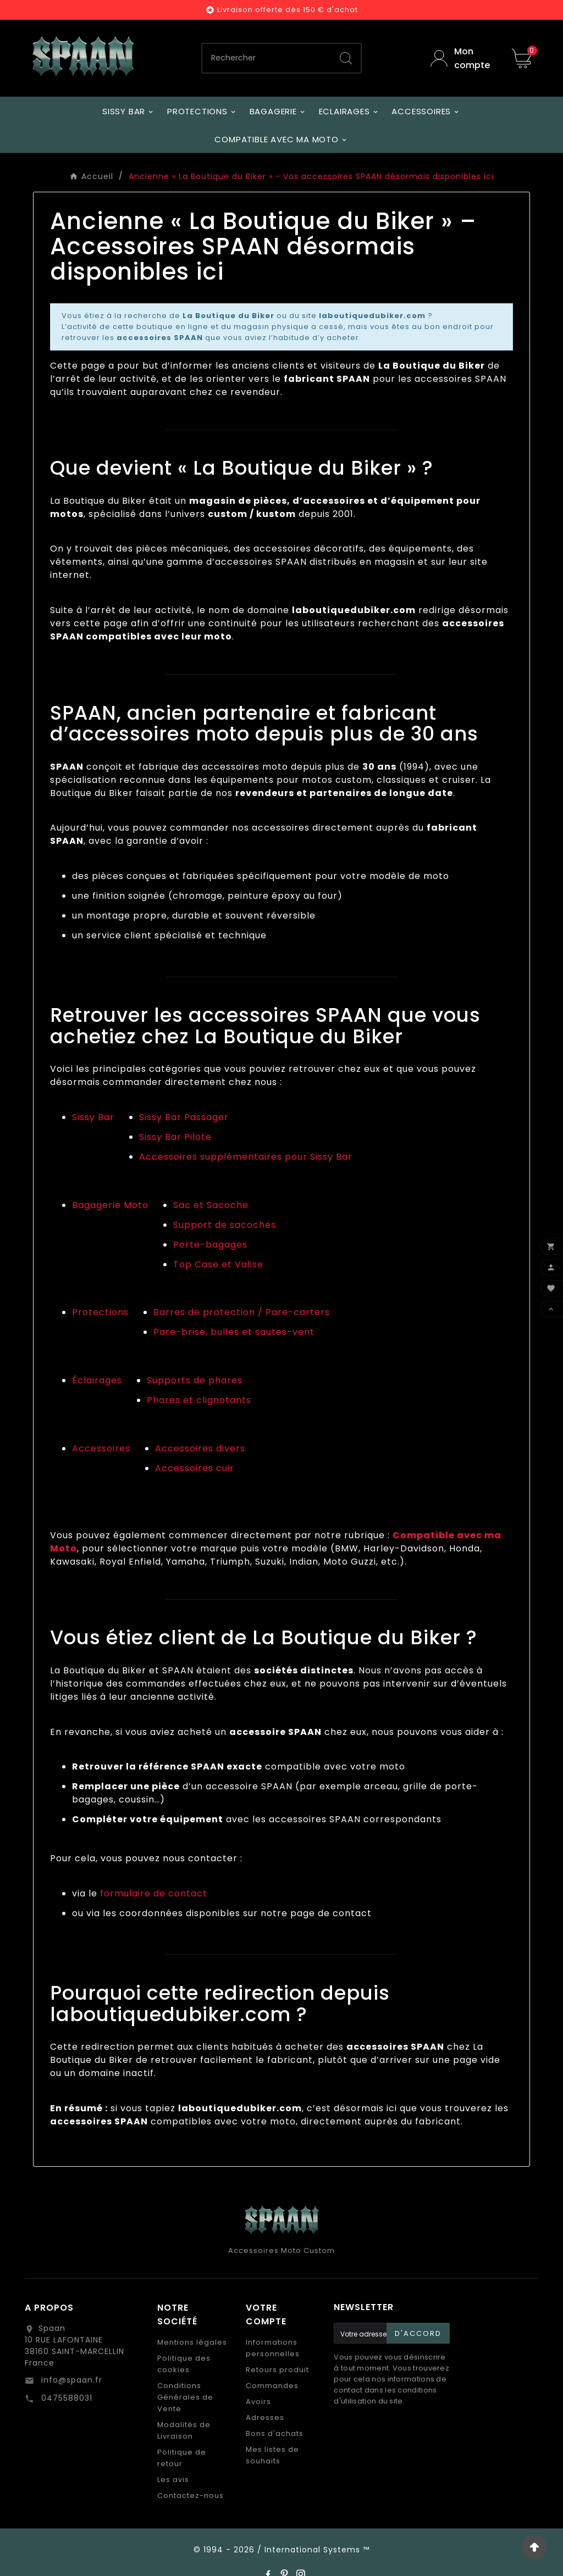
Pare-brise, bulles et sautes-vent (233, 1332)
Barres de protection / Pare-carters (241, 1312)
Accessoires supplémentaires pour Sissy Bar (245, 1156)
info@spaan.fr (70, 2379)
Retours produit (277, 2369)
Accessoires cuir (194, 1468)
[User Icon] (462, 58)
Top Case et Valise (218, 1264)
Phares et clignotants (199, 1400)
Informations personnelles (273, 2348)
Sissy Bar (93, 1117)
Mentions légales (192, 2342)
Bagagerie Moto (110, 1205)
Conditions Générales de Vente (185, 2397)
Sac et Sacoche (211, 1205)
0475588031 (65, 2398)
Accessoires (101, 1448)
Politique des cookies (184, 2364)
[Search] (346, 58)
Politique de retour (181, 2458)
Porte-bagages (210, 1244)
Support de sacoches (224, 1225)
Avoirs (258, 2401)
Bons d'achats (274, 2433)
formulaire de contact (153, 1893)
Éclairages (97, 1380)
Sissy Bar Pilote (175, 1137)
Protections (100, 1312)
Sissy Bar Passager (184, 1117)
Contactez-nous (190, 2495)
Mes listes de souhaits (272, 2455)
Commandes (272, 2385)
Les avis (173, 2479)
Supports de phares (194, 1380)
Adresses (265, 2417)
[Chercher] (266, 58)
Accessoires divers (200, 1448)
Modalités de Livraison (184, 2430)
